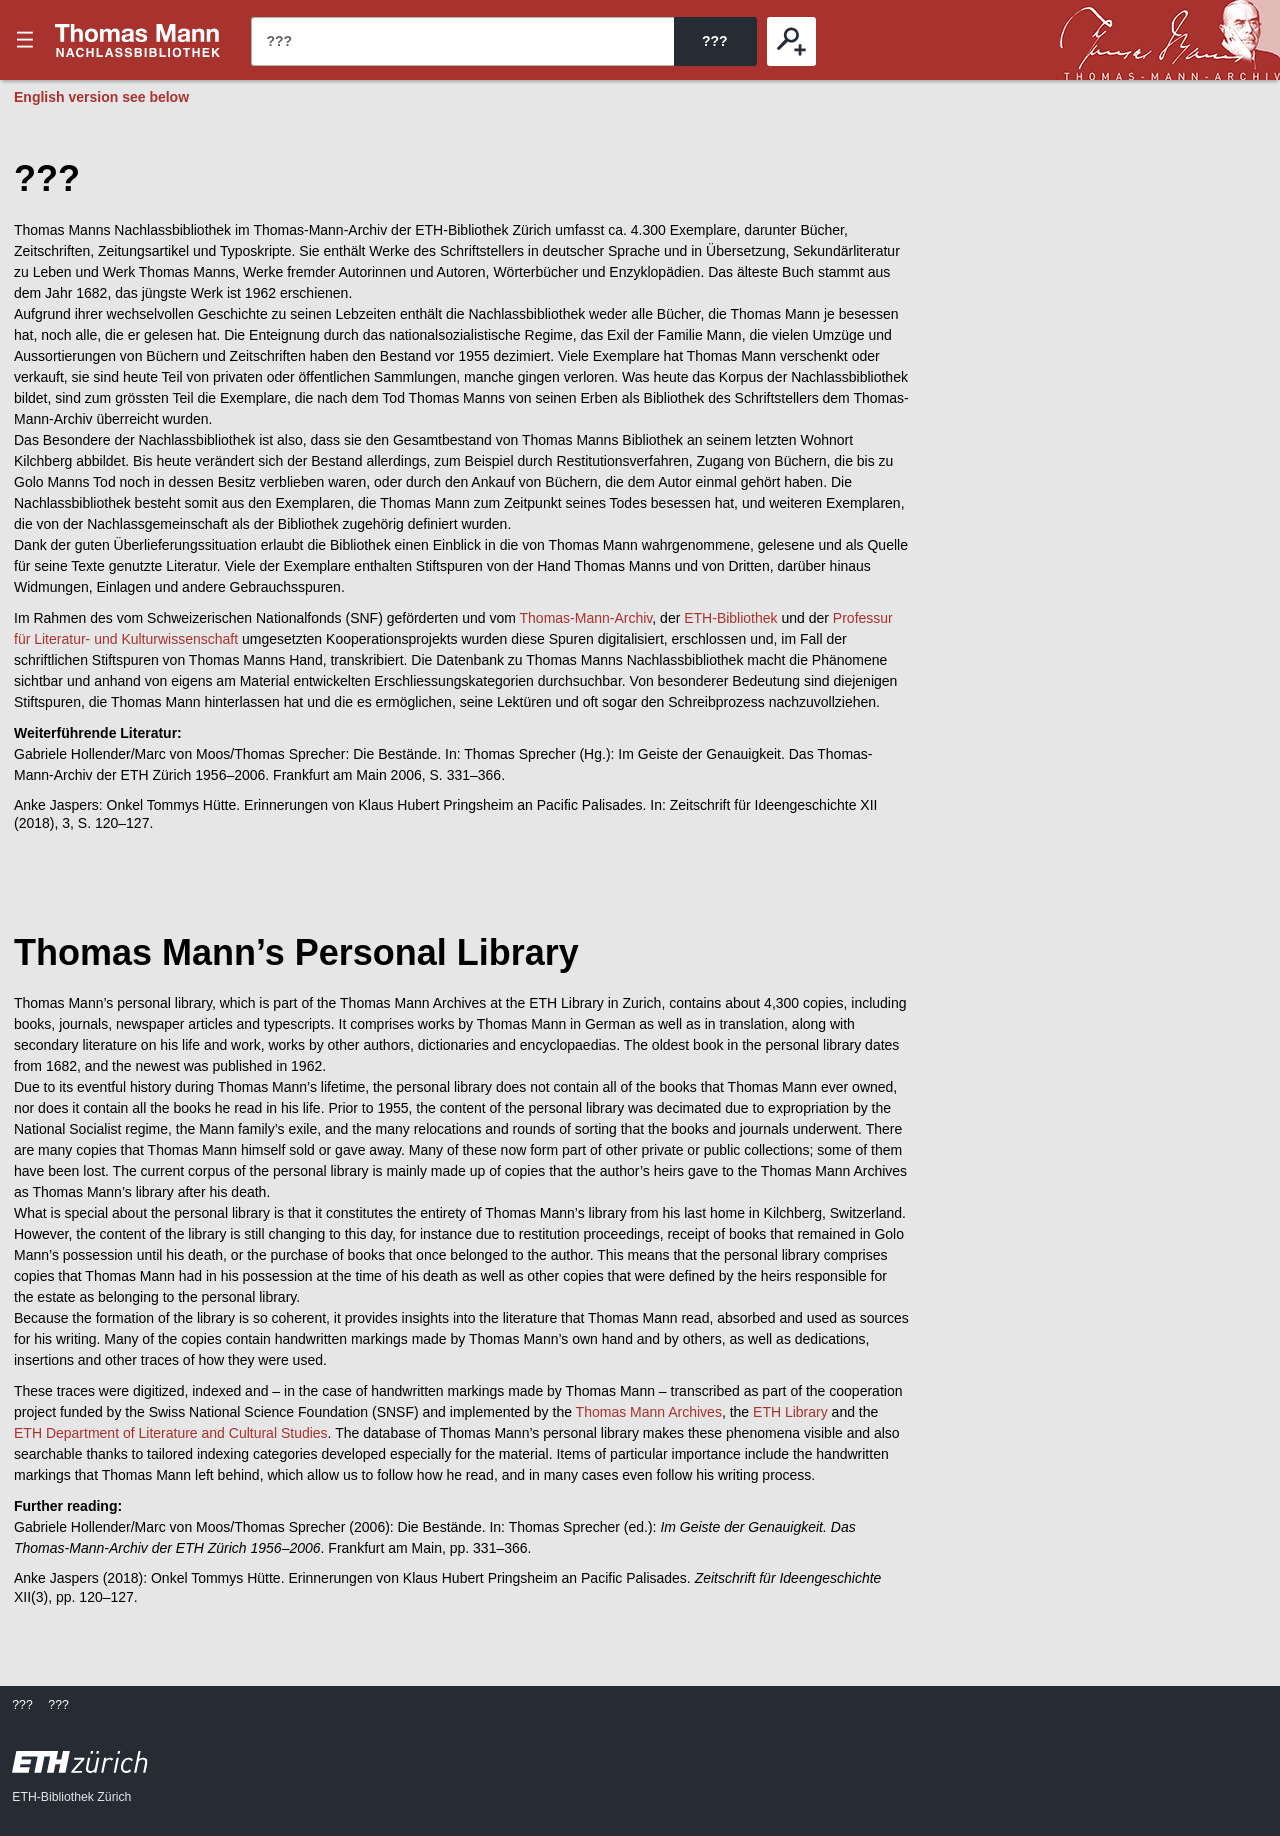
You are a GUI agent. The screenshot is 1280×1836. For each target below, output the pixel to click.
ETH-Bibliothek (730, 618)
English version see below (101, 97)
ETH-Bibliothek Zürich (71, 1797)
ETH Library (790, 1412)
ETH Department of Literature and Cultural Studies (171, 1433)
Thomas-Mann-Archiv (586, 618)
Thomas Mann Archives (649, 1412)
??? (138, 40)
